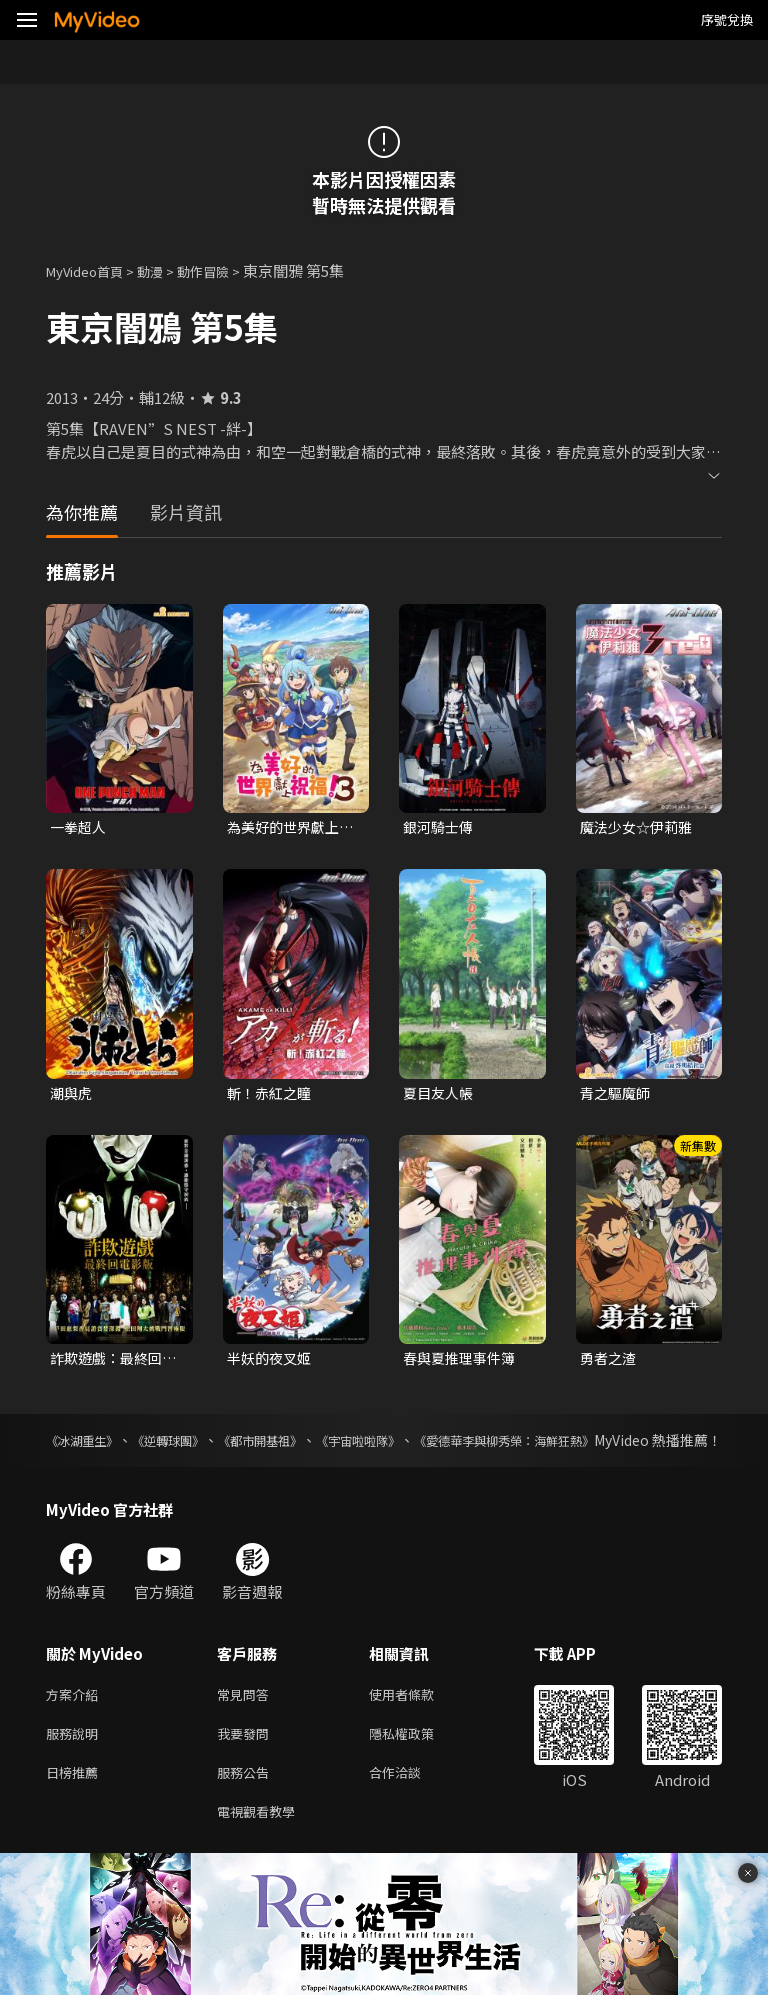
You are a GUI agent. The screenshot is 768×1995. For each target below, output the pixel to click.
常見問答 (247, 1722)
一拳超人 (80, 827)
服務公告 (247, 1806)
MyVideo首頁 (91, 270)
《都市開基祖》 (314, 1446)
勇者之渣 (610, 1362)
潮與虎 (72, 1095)
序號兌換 (727, 19)
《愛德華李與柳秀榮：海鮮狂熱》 (617, 1446)
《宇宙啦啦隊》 (438, 1446)
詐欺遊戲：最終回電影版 (110, 1363)
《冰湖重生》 (88, 1446)
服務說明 (76, 1764)
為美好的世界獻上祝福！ (287, 828)
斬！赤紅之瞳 (272, 1095)
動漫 (166, 270)
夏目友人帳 (440, 1095)
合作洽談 (411, 1806)
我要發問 (247, 1764)
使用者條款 (418, 1722)
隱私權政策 (418, 1764)
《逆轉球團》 (198, 1446)
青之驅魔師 (617, 1095)
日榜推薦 (76, 1806)
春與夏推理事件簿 (463, 1362)
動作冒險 (225, 270)
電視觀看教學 (262, 1848)
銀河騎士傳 (440, 827)
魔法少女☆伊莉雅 (640, 827)
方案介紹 (76, 1722)
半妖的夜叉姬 (272, 1362)
